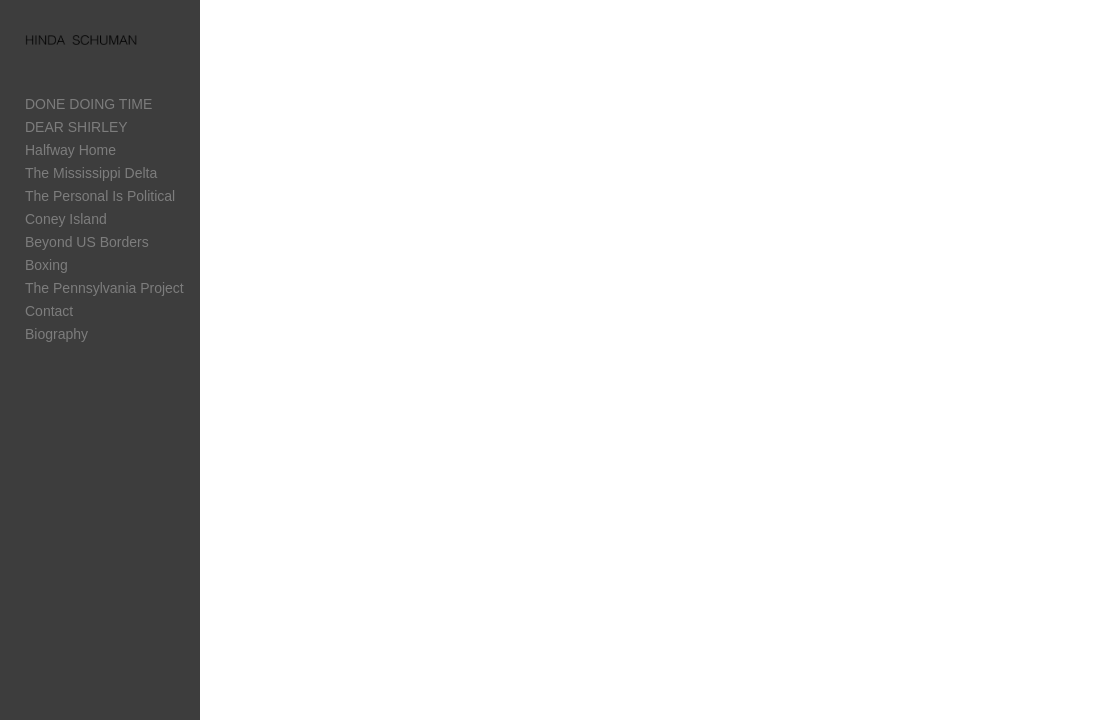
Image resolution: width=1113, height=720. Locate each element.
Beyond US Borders (87, 245)
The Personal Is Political (100, 199)
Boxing (46, 268)
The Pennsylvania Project (104, 291)
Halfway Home (70, 153)
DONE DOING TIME (88, 107)
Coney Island (66, 222)
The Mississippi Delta (91, 176)
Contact (49, 314)
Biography (56, 337)
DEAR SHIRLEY (76, 130)
